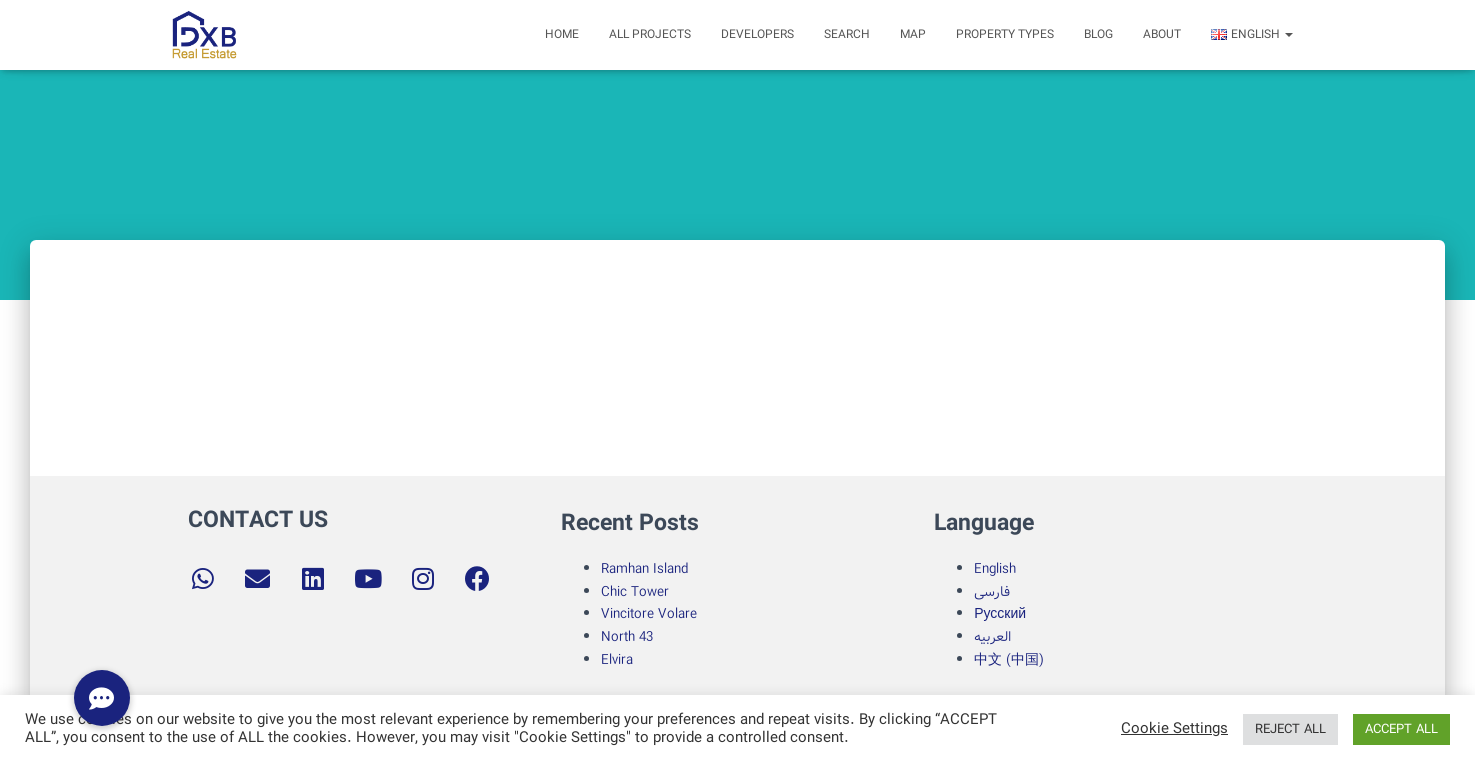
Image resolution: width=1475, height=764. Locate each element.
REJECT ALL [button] (1290, 729)
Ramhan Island (644, 569)
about (1162, 34)
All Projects (650, 34)
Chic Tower (635, 592)
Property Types (1005, 34)
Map (913, 34)
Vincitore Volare (649, 614)
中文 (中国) (1009, 660)
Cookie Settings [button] (1174, 730)
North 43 (627, 637)
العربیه (992, 637)
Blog (1098, 34)
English (995, 569)
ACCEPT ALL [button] (1401, 729)
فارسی (992, 592)
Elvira (617, 660)
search (847, 34)
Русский (1000, 614)
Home (562, 34)
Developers (757, 34)
